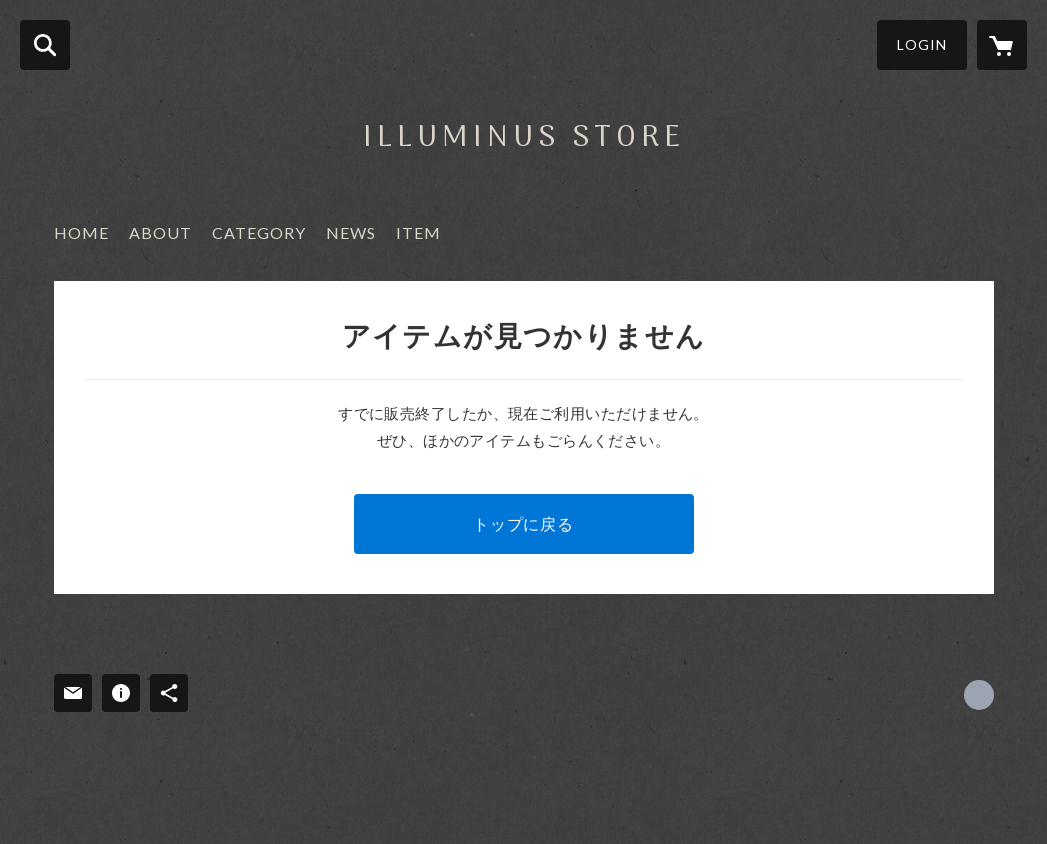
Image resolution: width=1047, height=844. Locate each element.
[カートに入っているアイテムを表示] (1002, 45)
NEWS (351, 232)
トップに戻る (523, 523)
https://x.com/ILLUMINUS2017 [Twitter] (979, 695)
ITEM (418, 232)
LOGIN (922, 44)
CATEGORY (259, 232)
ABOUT (160, 232)
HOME (81, 232)
